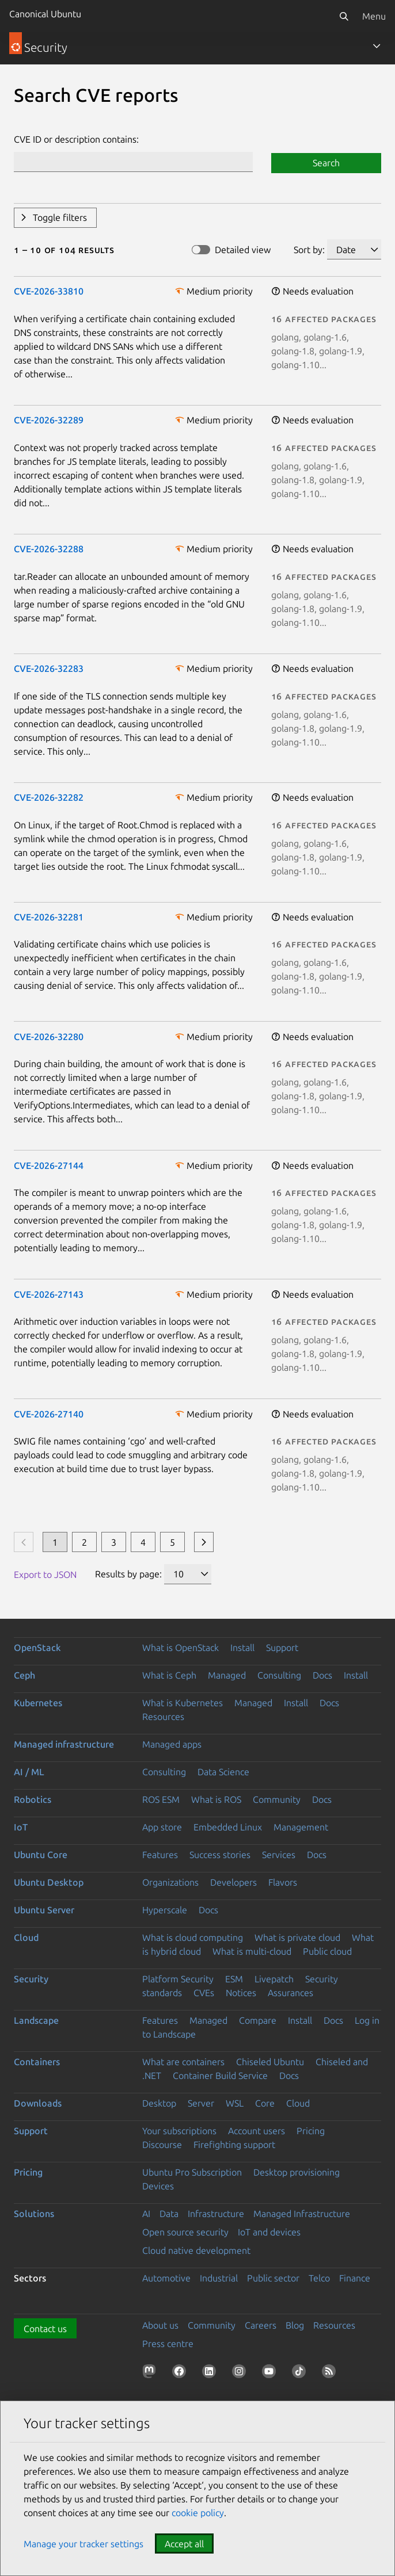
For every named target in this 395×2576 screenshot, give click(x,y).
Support (282, 1647)
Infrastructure (216, 2213)
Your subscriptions (179, 2131)
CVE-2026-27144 (48, 1165)
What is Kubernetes (182, 1703)
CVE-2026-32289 (48, 420)
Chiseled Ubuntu (270, 2062)
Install (242, 1647)
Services (278, 1854)
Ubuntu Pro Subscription (192, 2172)
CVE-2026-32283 (48, 668)
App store (162, 1827)
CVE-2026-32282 (48, 797)
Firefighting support (234, 2144)
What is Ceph (169, 1675)
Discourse (162, 2144)
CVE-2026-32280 (48, 1036)
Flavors (282, 1882)
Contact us (45, 2328)
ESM (234, 1979)
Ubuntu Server (44, 1910)
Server (201, 2103)
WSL (235, 2103)
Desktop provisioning (296, 2172)
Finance (354, 2278)
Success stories (219, 1854)
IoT (21, 1827)
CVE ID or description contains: (76, 139)
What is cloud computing (192, 1937)
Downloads (38, 2103)
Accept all (184, 2544)
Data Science (223, 1772)
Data (168, 2213)
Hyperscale (164, 1910)
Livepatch (274, 1979)
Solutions (34, 2213)
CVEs (203, 1993)
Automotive (166, 2278)
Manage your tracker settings (83, 2544)
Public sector (273, 2278)
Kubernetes (38, 1703)
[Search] (344, 16)
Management (301, 1827)
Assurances (290, 1993)
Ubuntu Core (40, 1854)
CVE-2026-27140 (48, 1414)
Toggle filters (60, 217)
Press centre (167, 2343)
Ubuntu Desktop (48, 1882)
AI (146, 2213)
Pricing (311, 2131)
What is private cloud (297, 1937)
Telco (319, 2278)
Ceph (24, 1675)
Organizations (170, 1882)
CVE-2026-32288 (48, 549)
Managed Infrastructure (301, 2213)
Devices (158, 2186)
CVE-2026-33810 (48, 291)
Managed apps (172, 1744)
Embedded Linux (227, 1827)
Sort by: (309, 249)
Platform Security (178, 1979)
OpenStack (37, 1647)
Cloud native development (196, 2250)
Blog (295, 2325)
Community (277, 1799)
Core (265, 2103)
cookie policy (198, 2513)
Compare (257, 2020)
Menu (374, 16)
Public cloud (327, 1951)
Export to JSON (45, 1574)
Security (31, 1979)
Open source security (185, 2232)
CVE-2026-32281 (48, 917)
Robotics (32, 1799)
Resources (163, 1716)
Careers (260, 2325)
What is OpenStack (180, 1647)
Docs (322, 1675)
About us (160, 2325)
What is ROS (216, 1799)
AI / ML (29, 1772)
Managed (227, 1675)
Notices (241, 1993)
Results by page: (128, 1574)
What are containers (183, 2062)
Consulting (279, 1675)
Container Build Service (220, 2075)
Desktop (159, 2103)
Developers (233, 1882)
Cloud (26, 1937)
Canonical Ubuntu (45, 14)
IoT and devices (269, 2232)
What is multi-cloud (251, 1951)
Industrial (219, 2278)
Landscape (36, 2020)
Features (160, 1854)
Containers (37, 2062)
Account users (256, 2131)
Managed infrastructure (64, 1744)
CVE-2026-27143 (48, 1294)
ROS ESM (161, 1799)
